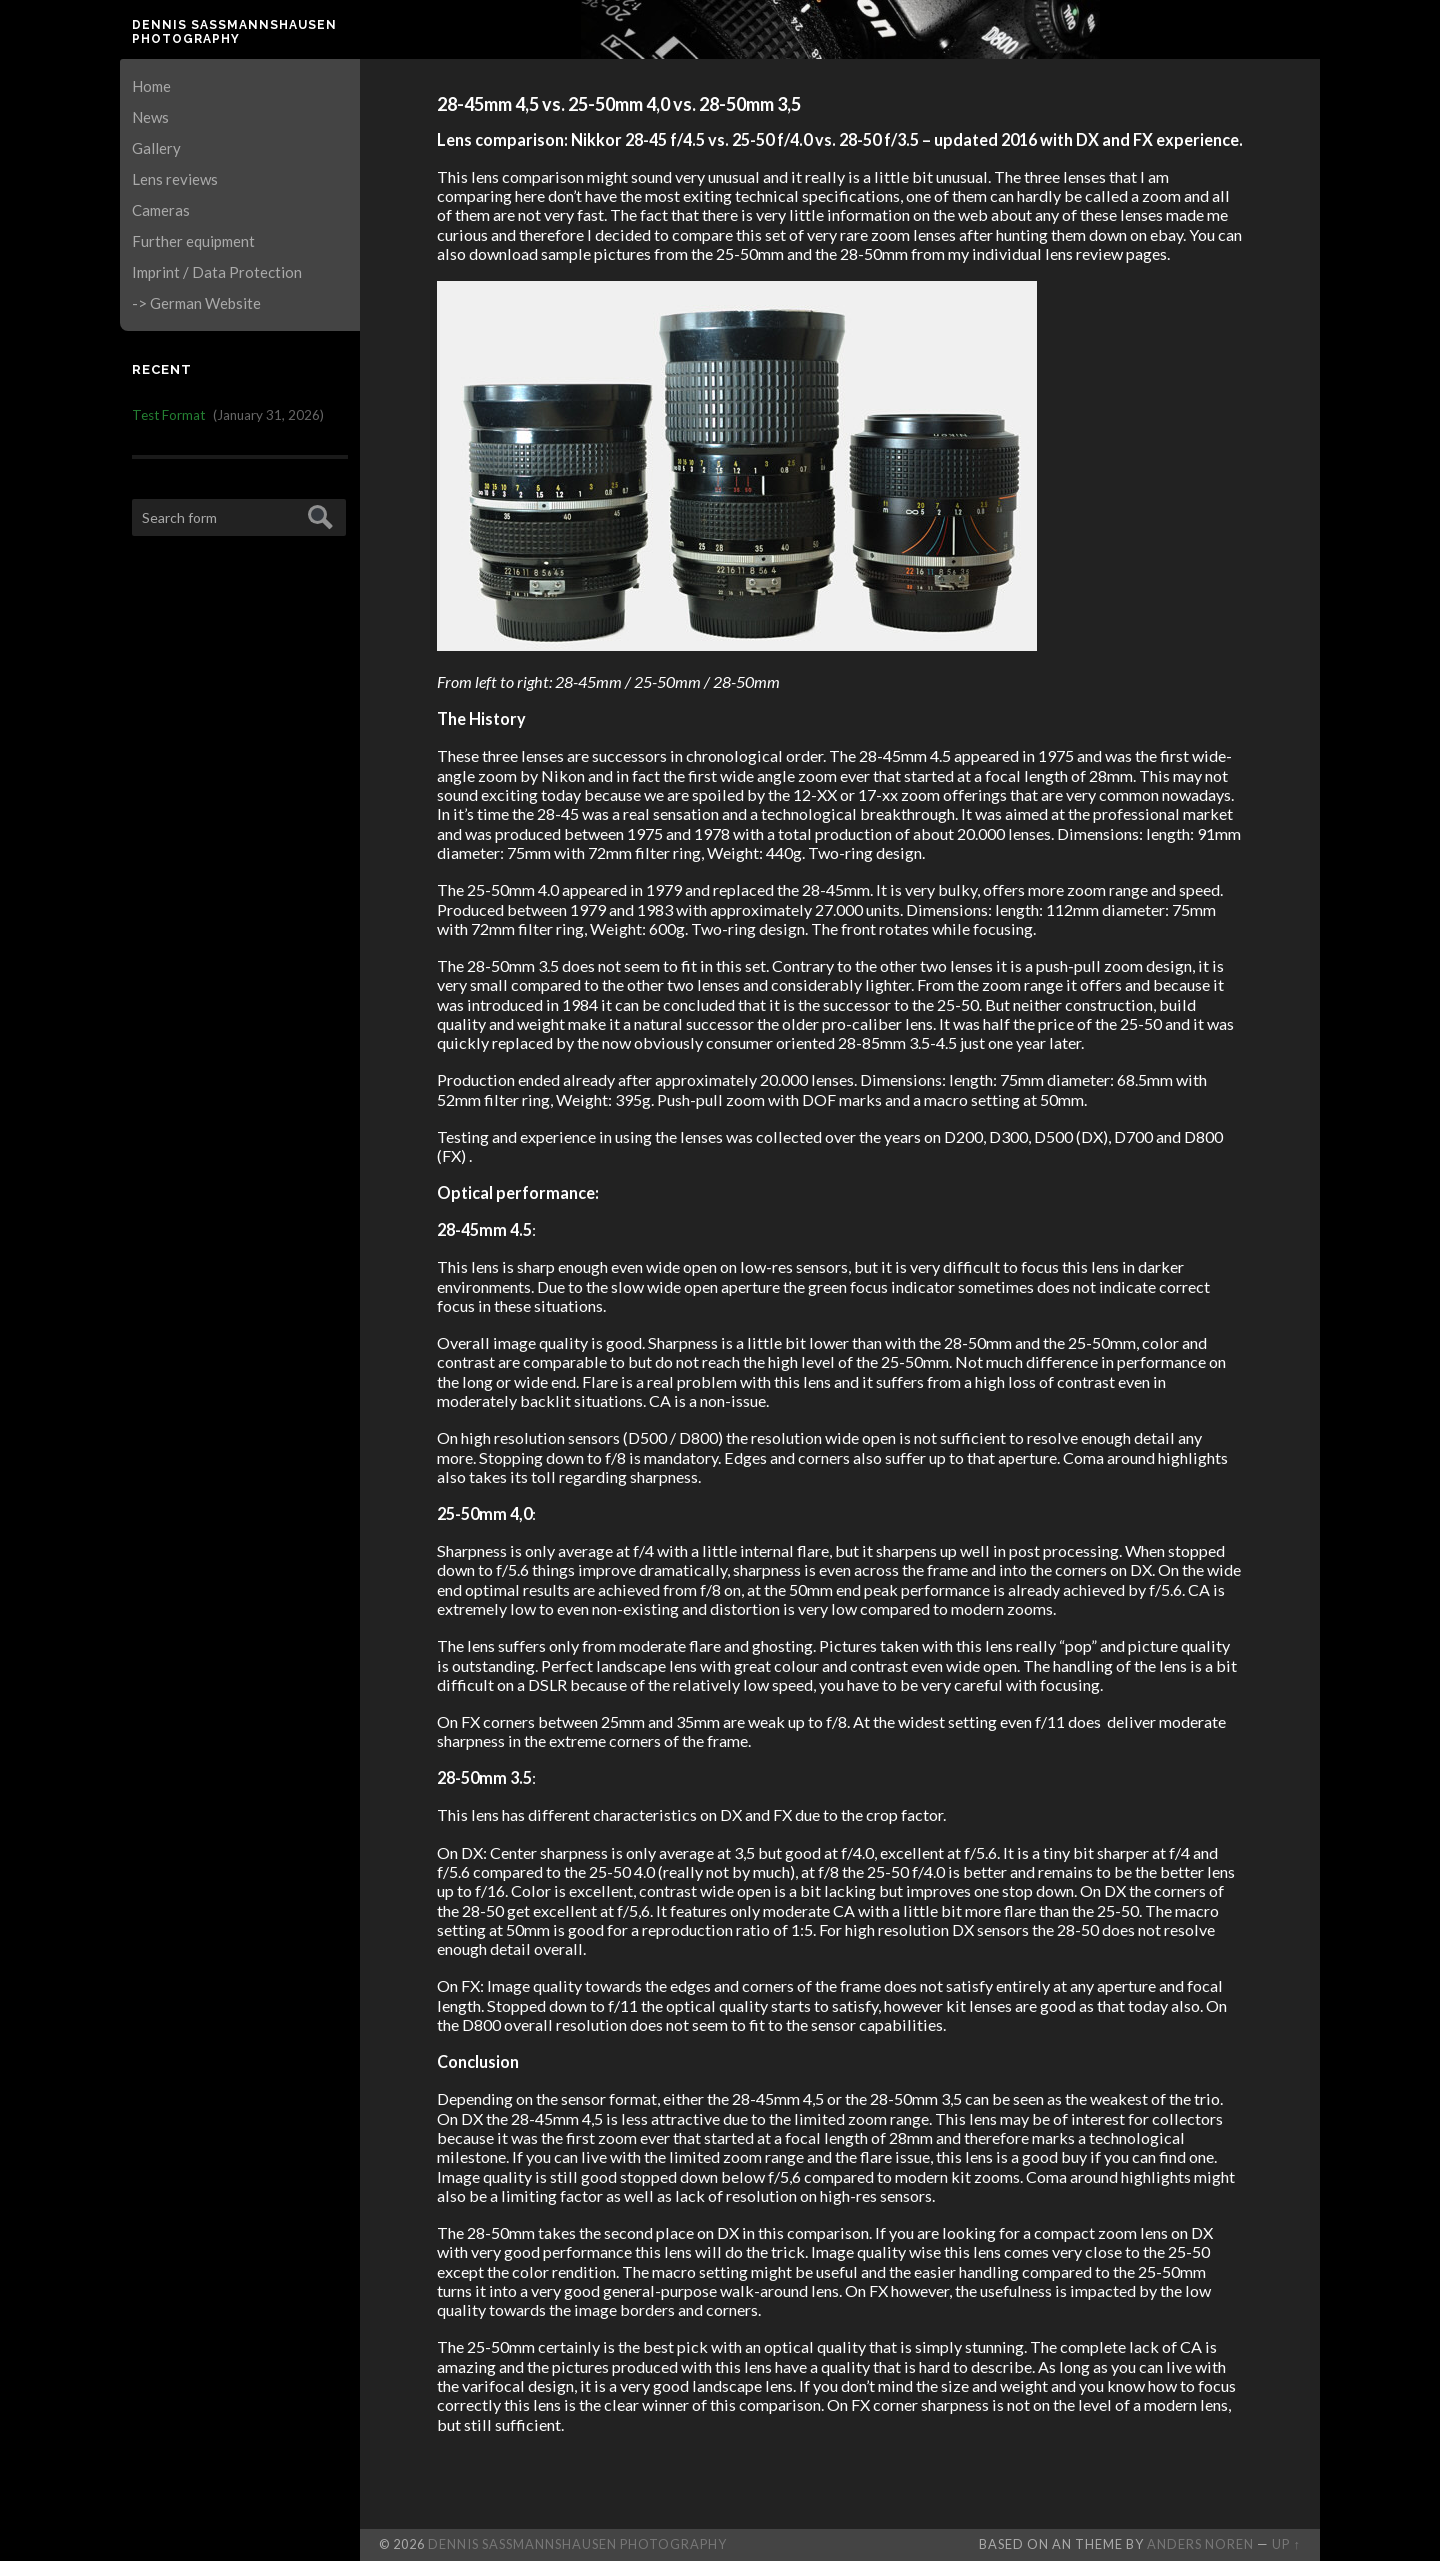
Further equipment (193, 241)
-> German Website (196, 303)
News (150, 117)
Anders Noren (1200, 2544)
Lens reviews (175, 179)
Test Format (168, 415)
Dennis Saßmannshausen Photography (234, 32)
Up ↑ (1286, 2544)
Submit (317, 514)
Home (151, 86)
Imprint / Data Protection (217, 272)
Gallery (156, 148)
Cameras (161, 210)
